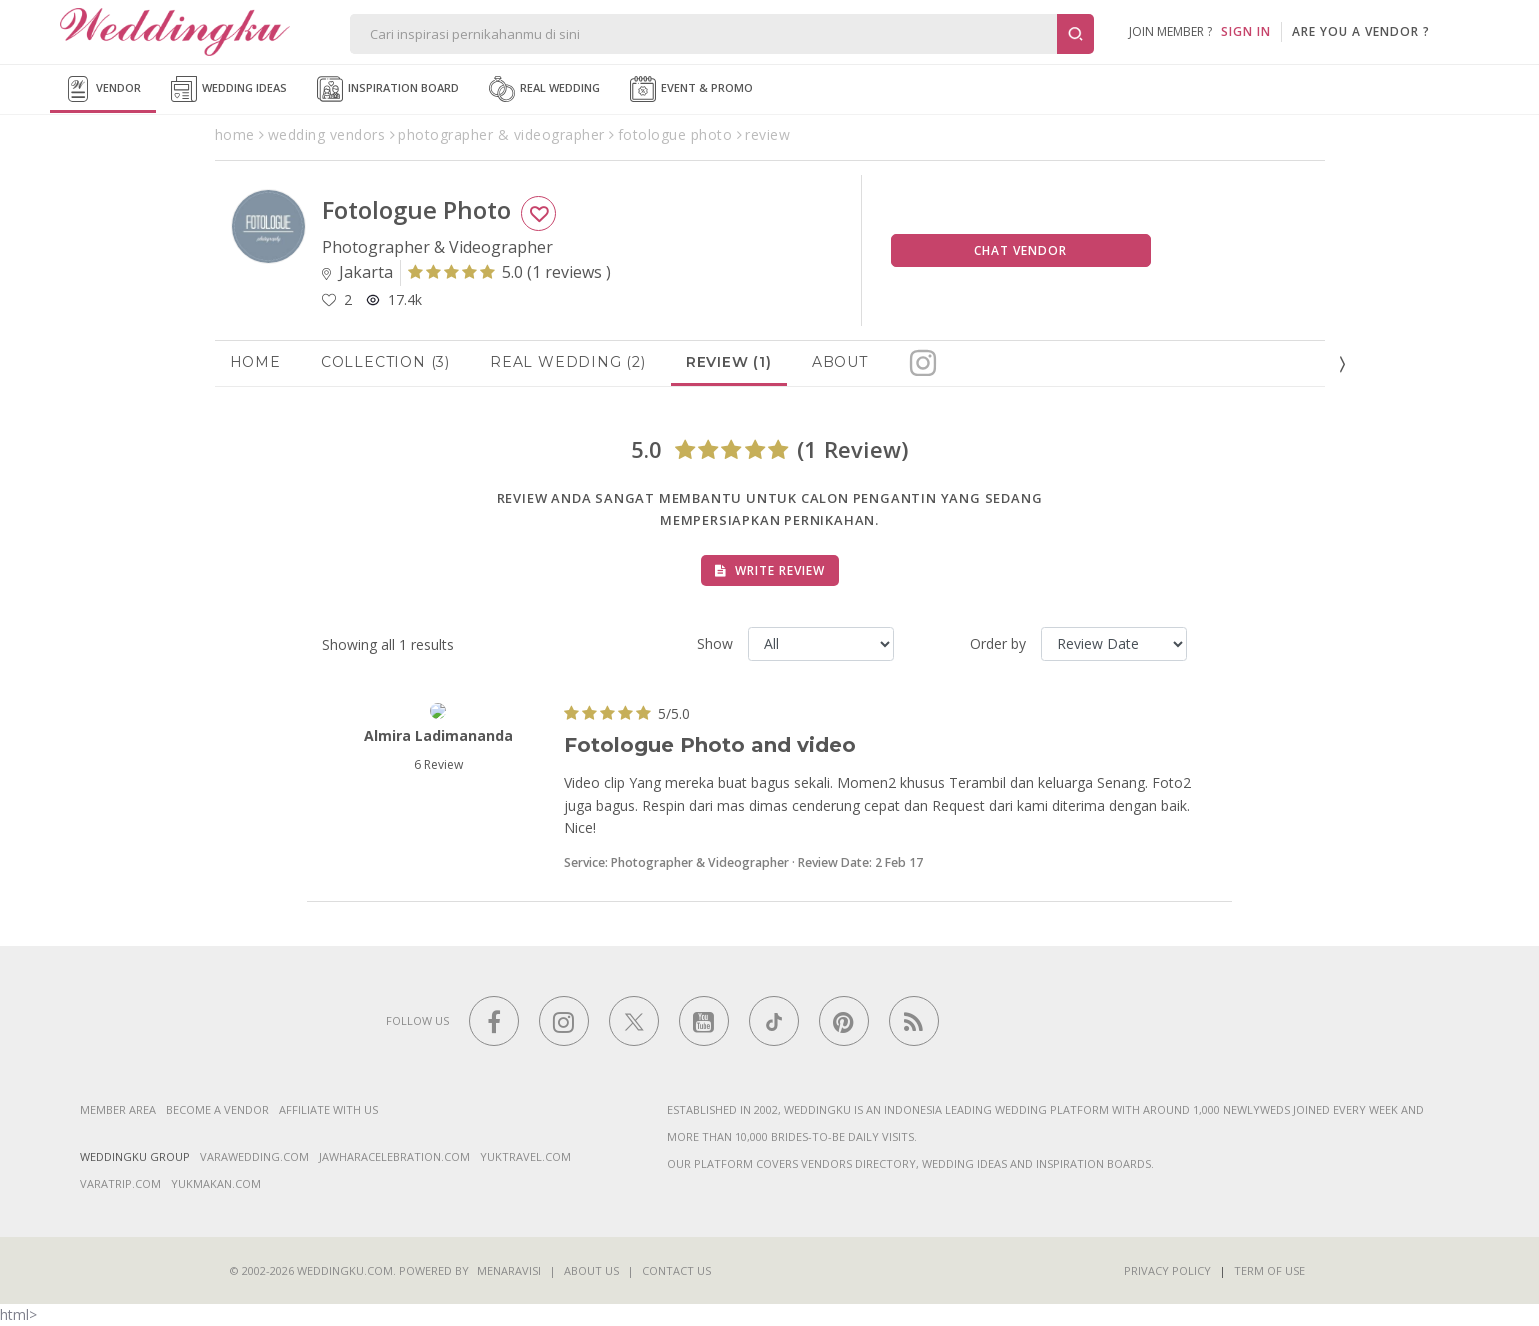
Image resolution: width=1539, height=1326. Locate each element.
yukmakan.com (216, 1183)
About (840, 362)
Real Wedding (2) (568, 362)
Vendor (103, 89)
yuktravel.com (525, 1156)
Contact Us (676, 1270)
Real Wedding (544, 89)
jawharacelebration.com (394, 1156)
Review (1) (729, 362)
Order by (998, 643)
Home (255, 362)
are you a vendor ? (1361, 31)
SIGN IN (1246, 31)
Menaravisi (509, 1270)
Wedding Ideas (229, 89)
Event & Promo (691, 89)
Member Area (118, 1109)
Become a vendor (217, 1109)
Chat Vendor (1020, 250)
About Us (591, 1270)
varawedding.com (254, 1156)
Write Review (770, 570)
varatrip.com (120, 1183)
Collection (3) (385, 362)
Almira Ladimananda (438, 735)
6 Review (438, 764)
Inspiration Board (388, 89)
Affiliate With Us (328, 1109)
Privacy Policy (1167, 1270)
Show (715, 643)
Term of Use (1269, 1270)
